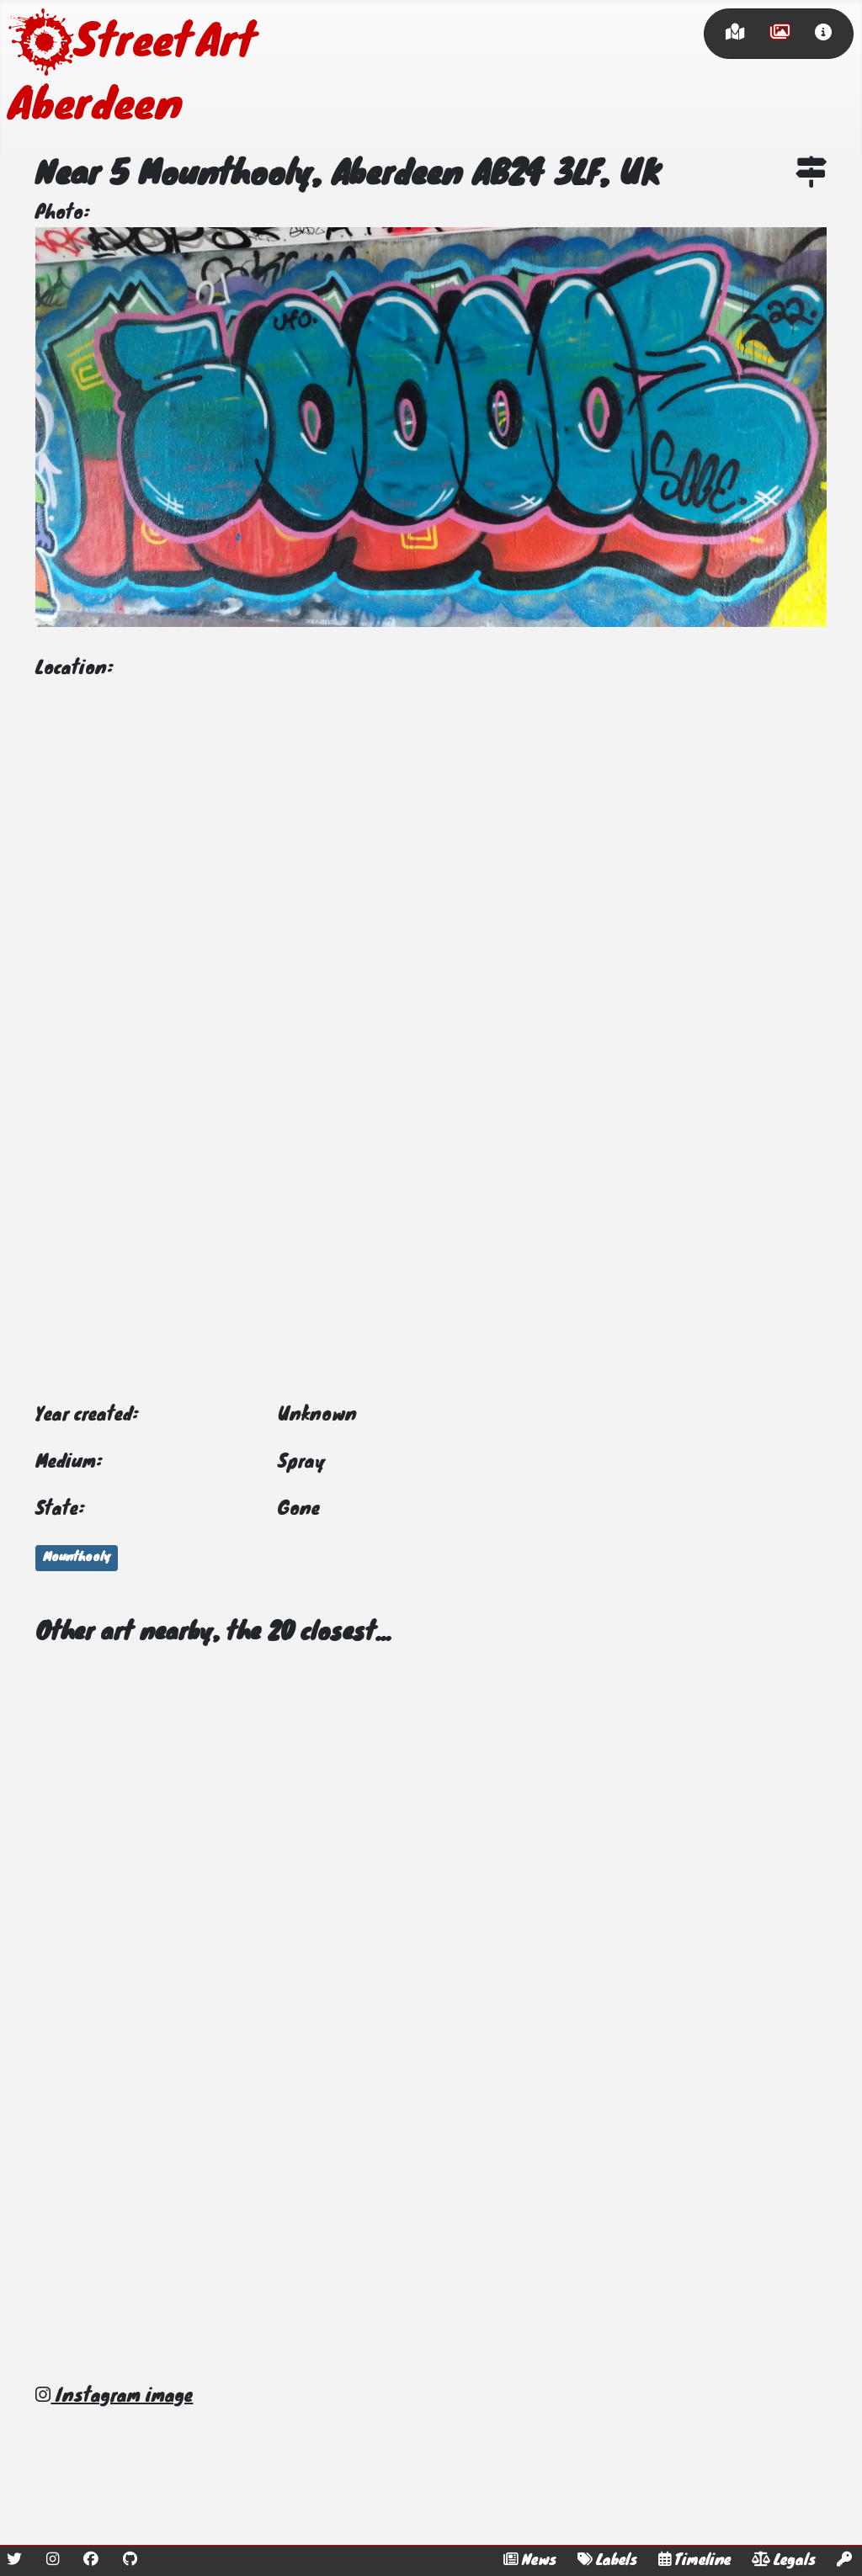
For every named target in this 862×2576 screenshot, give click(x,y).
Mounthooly (76, 1557)
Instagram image (114, 2397)
